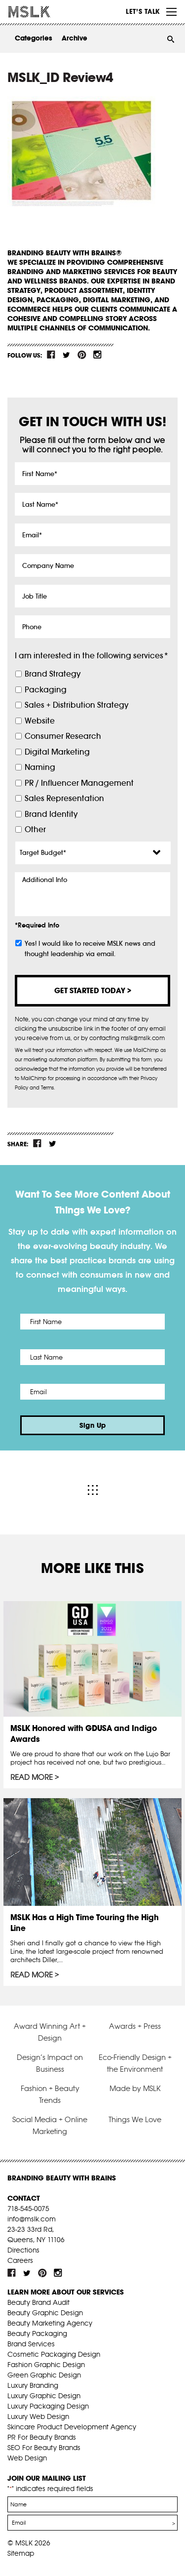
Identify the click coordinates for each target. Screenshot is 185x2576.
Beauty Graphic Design (45, 2312)
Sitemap (20, 2553)
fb (51, 354)
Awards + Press (135, 2026)
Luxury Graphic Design (43, 2395)
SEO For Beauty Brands (43, 2447)
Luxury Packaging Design (48, 2406)
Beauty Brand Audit (38, 2302)
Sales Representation (64, 798)
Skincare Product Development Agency (71, 2426)
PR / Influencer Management (79, 783)
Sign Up (92, 1425)
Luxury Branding (32, 2385)
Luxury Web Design (38, 2416)
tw (66, 354)
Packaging (46, 689)
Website (40, 720)
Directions (23, 2250)
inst (97, 354)
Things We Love (135, 2119)
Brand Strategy (52, 674)
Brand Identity (51, 814)
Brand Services (31, 2343)
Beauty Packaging (37, 2333)
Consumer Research (63, 736)
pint (81, 354)
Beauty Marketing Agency (49, 2323)
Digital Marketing (57, 752)
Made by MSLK (135, 2088)
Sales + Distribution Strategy (76, 705)
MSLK (44, 12)
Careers (20, 2260)
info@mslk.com (31, 2218)
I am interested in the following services (91, 655)
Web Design (27, 2458)
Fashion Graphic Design (46, 2364)
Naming (40, 767)
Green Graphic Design (44, 2375)
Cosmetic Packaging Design (53, 2354)
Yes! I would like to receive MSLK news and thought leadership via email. (90, 948)
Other (35, 829)
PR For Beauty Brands (41, 2437)
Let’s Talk (143, 11)
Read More (31, 1777)
